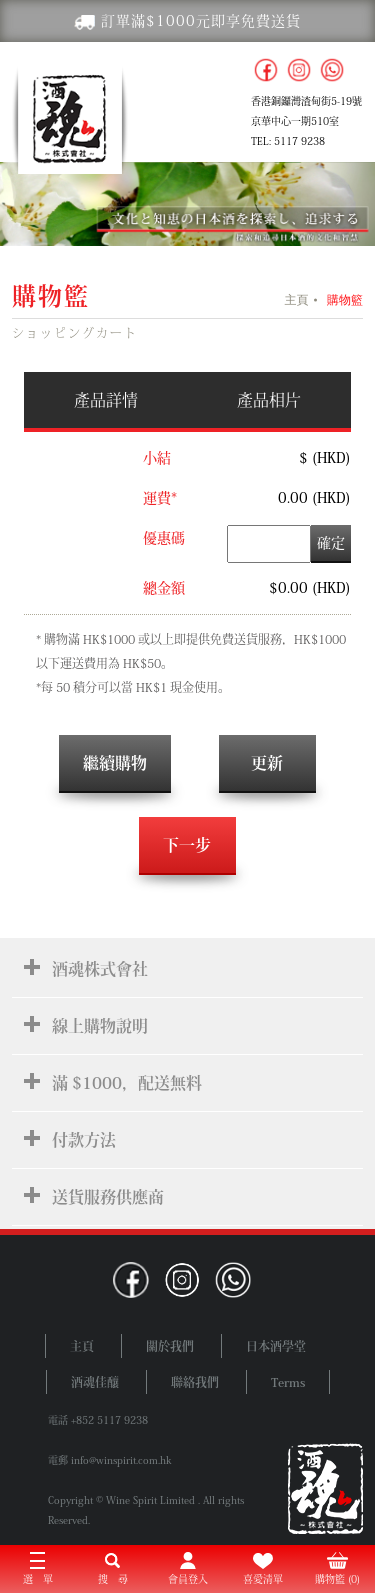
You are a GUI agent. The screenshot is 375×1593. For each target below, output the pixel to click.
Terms (288, 1382)
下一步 (187, 845)
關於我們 (170, 1346)
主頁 (296, 300)
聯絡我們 (195, 1382)
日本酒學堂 (276, 1346)
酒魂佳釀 (95, 1382)
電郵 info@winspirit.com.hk (110, 1460)
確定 (331, 543)
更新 (267, 763)
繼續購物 (115, 763)
